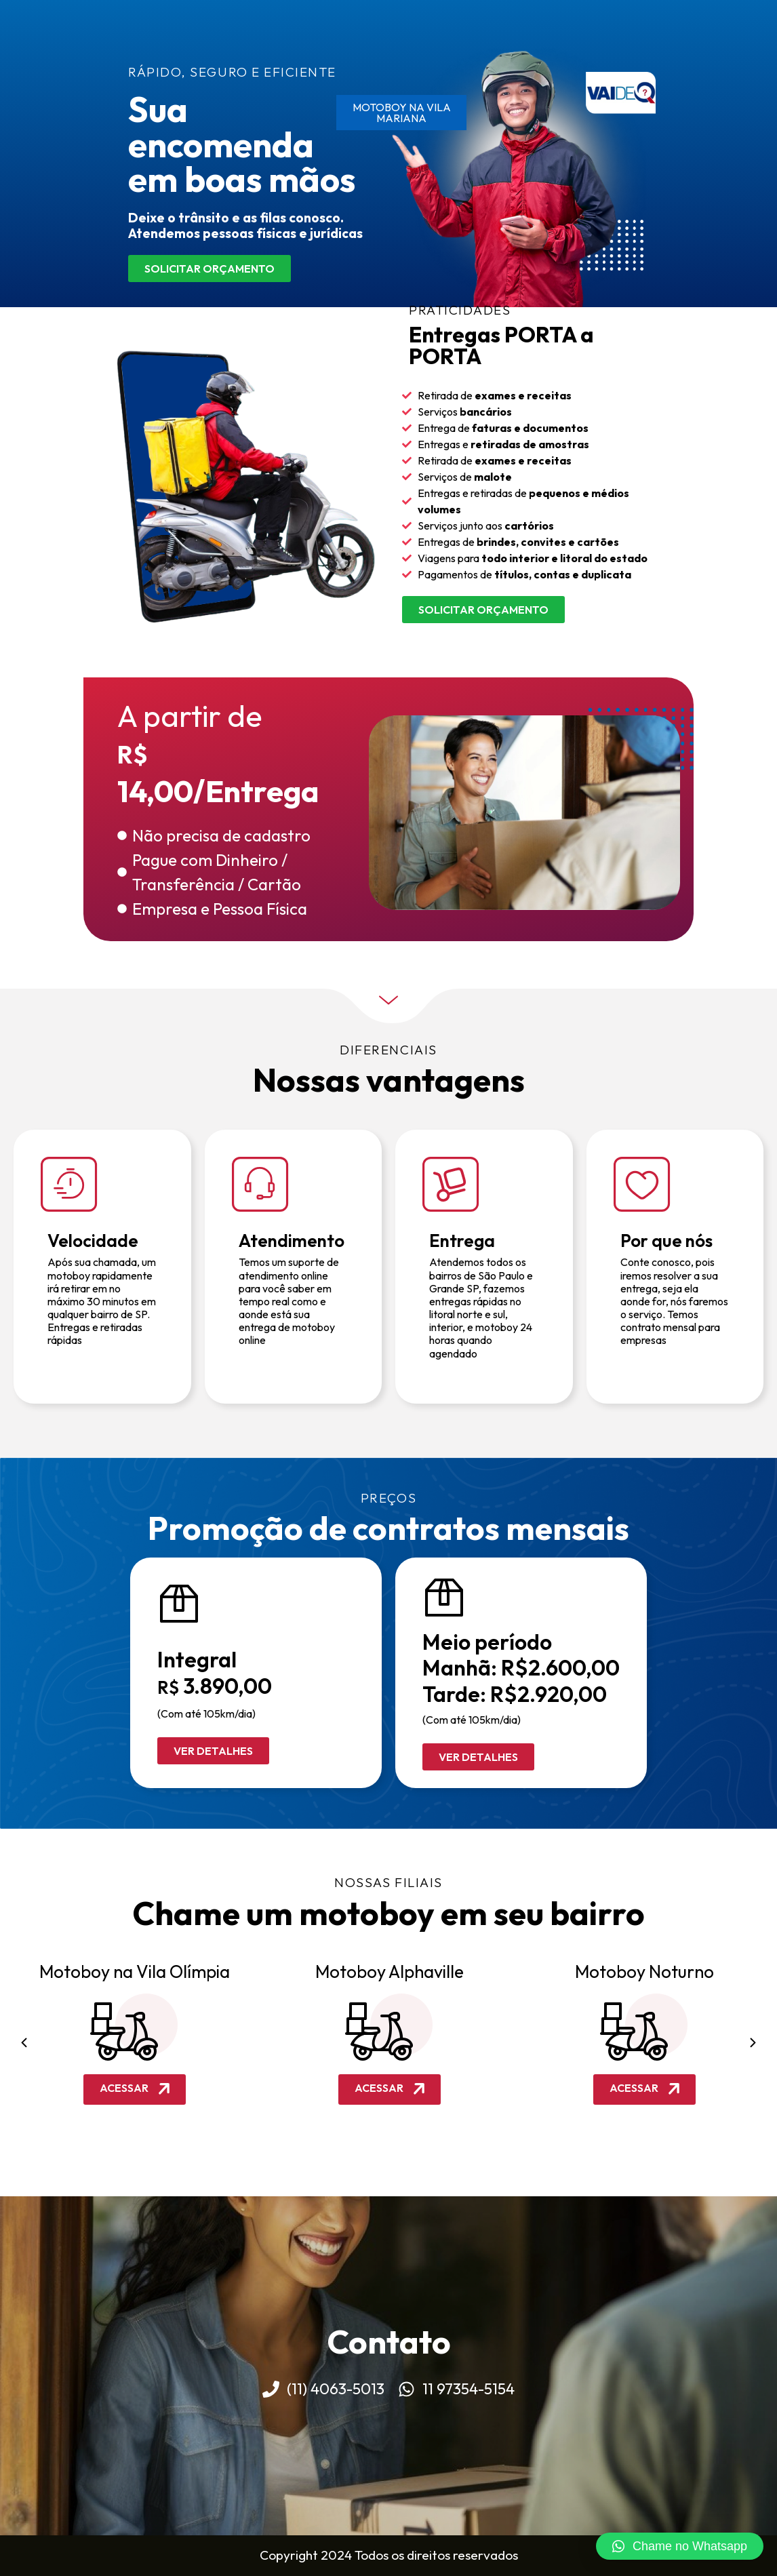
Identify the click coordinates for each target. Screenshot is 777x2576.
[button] (24, 2042)
